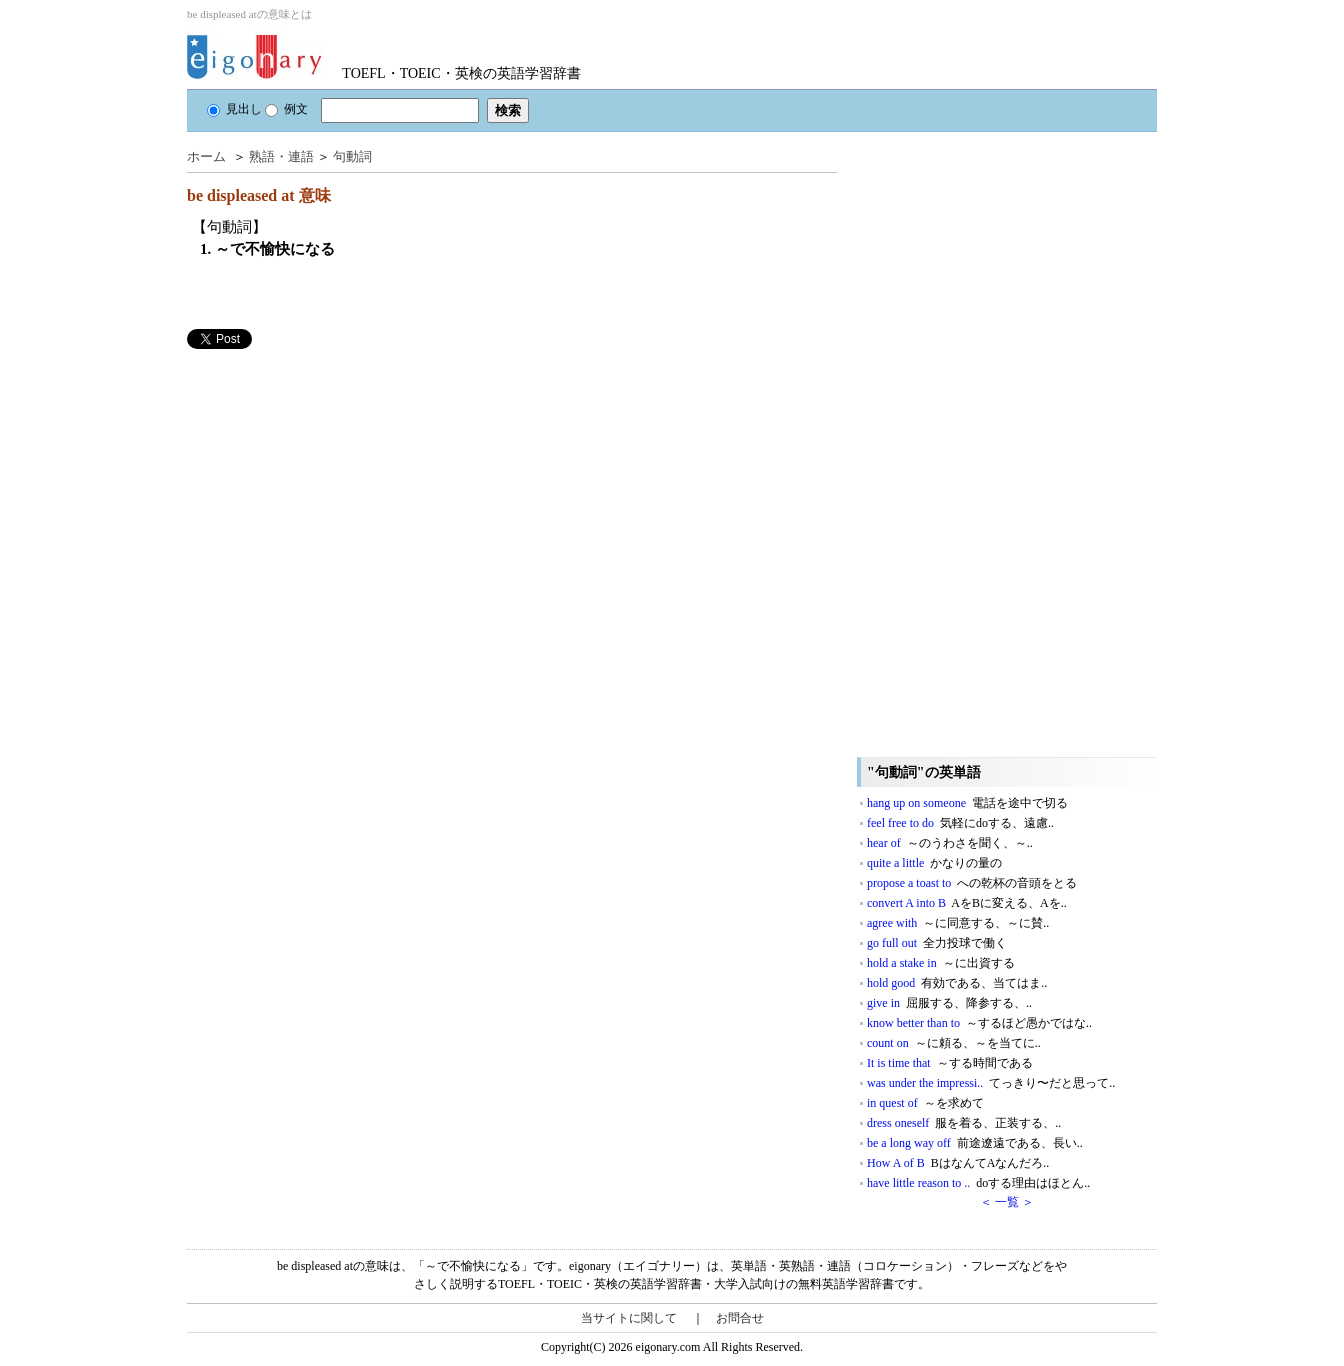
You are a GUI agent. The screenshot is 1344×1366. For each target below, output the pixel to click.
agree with (958, 923)
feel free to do (960, 823)
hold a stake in (941, 963)
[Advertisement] (337, 489)
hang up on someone (967, 803)
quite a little (934, 863)
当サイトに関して (629, 1318)
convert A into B (967, 903)
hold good (957, 983)
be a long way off (975, 1143)
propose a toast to (972, 883)
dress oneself (964, 1123)
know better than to (979, 1023)
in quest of (925, 1103)
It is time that (950, 1063)
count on (954, 1043)
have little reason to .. (978, 1183)
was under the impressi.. (991, 1083)
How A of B (958, 1163)
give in (949, 1003)
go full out (937, 943)
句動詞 (352, 156)
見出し (234, 109)
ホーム (206, 156)
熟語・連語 (281, 156)
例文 (286, 109)
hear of (950, 843)
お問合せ (740, 1318)
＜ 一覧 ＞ (1007, 1202)
